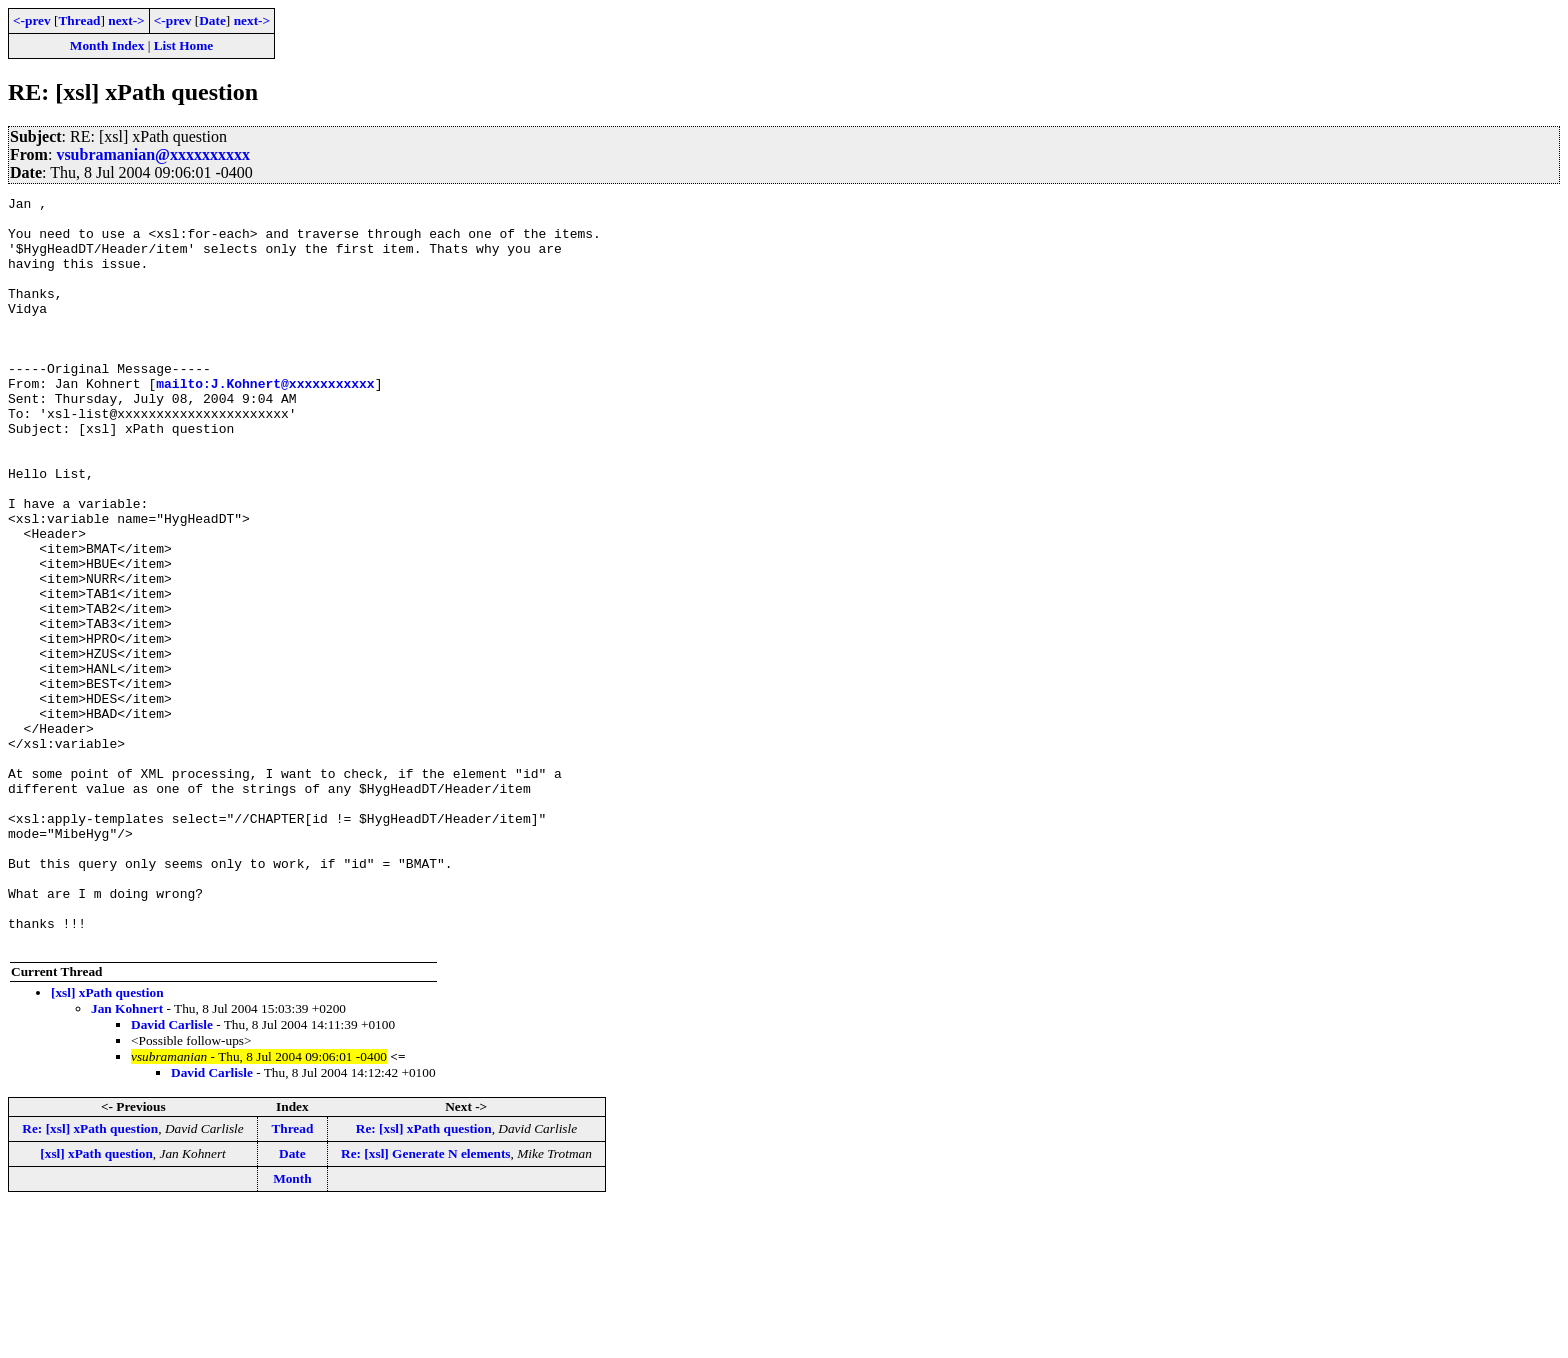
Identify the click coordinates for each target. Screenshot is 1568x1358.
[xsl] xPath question (107, 1142)
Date (212, 20)
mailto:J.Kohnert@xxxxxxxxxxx (265, 422)
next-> (126, 20)
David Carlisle (172, 1174)
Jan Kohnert (127, 1158)
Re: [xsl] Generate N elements (426, 1303)
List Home (184, 45)
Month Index (107, 45)
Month (292, 1328)
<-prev (32, 20)
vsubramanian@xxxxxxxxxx (153, 154)
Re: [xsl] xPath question (90, 1278)
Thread (79, 20)
